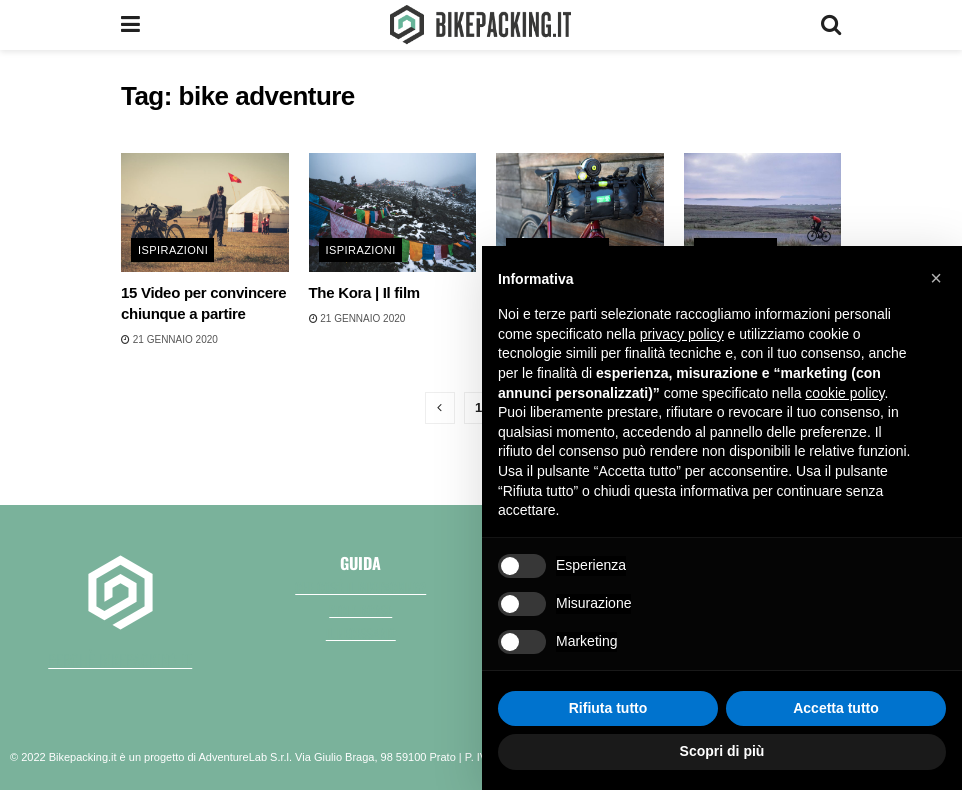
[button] (936, 278)
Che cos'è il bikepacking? (360, 587)
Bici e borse (360, 610)
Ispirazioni (173, 250)
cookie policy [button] (844, 393)
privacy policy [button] (682, 334)
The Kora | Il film (364, 292)
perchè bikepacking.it (120, 660)
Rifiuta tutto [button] (608, 708)
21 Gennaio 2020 (169, 339)
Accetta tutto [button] (836, 708)
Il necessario (361, 633)
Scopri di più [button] (722, 751)
